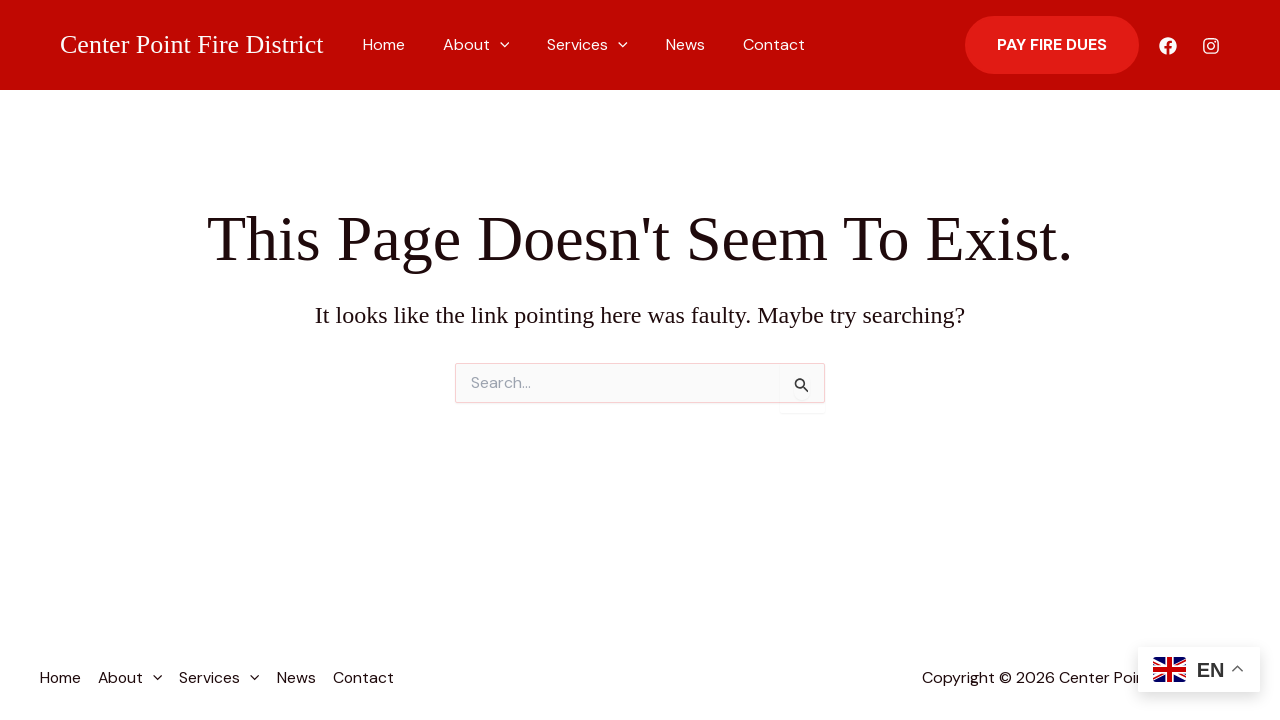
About (467, 45)
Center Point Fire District (192, 44)
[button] (491, 45)
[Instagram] (1211, 46)
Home (381, 44)
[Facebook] (1168, 46)
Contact (747, 44)
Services (572, 45)
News (664, 44)
